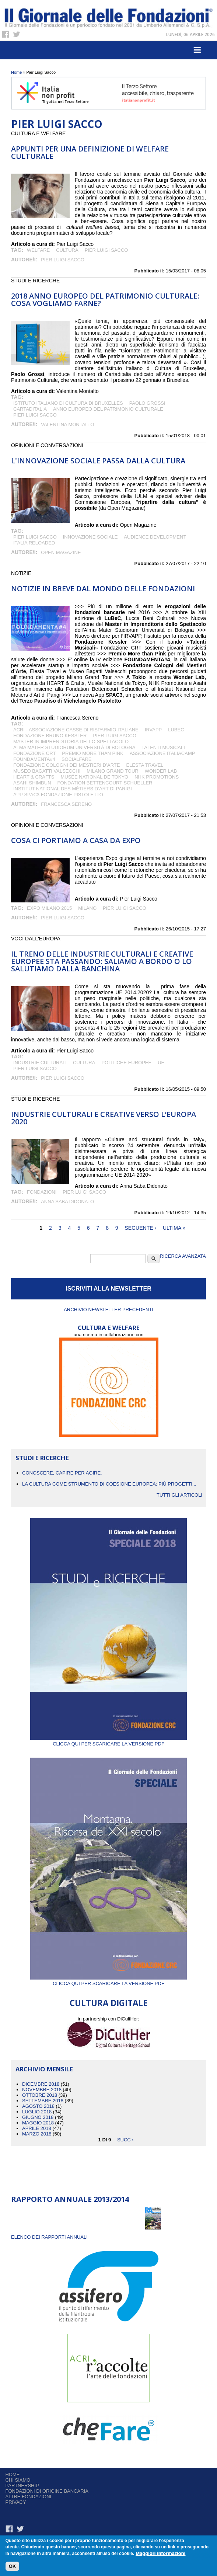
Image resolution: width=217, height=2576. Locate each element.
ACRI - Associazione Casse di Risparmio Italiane (76, 729)
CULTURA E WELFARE (109, 1327)
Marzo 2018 (36, 2134)
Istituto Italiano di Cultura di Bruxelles (68, 403)
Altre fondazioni (29, 2496)
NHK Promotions (156, 777)
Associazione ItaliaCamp (162, 753)
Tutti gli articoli (179, 1495)
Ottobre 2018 (39, 2095)
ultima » (174, 1228)
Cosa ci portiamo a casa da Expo (76, 840)
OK (12, 2567)
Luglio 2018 (37, 2111)
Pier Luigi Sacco (106, 250)
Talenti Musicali (163, 747)
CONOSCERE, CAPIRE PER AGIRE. (62, 1473)
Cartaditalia (30, 409)
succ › (125, 2139)
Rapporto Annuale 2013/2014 (70, 2199)
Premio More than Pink (92, 753)
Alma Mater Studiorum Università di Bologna (74, 747)
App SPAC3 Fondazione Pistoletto (58, 794)
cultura (67, 250)
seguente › (141, 1228)
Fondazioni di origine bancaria (47, 2491)
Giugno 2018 (37, 2117)
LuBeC (176, 729)
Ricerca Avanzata (183, 1256)
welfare (38, 250)
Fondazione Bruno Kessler (50, 735)
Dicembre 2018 (40, 2084)
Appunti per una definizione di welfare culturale (90, 152)
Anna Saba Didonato (67, 1201)
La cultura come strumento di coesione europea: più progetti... (109, 1484)
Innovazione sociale (90, 537)
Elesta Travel (144, 765)
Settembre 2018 (42, 2100)
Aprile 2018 (36, 2128)
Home (16, 72)
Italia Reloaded (34, 543)
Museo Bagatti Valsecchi (46, 771)
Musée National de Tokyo (94, 777)
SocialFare (77, 759)
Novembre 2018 (42, 2089)
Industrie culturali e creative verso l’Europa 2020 (103, 1118)
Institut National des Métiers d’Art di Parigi (72, 788)
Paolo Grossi (147, 403)
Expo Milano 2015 (49, 908)
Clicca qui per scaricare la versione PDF (108, 1741)
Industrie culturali (40, 1062)
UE (161, 1062)
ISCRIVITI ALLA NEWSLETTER (108, 1288)
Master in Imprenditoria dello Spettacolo (71, 741)
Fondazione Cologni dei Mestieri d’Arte (66, 765)
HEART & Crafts (33, 777)
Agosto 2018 (38, 2106)
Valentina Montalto (67, 424)
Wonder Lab (161, 771)
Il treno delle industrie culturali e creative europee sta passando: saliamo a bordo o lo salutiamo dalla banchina (102, 961)
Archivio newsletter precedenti (108, 1309)
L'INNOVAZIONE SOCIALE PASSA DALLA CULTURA (98, 461)
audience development (155, 537)
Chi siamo (18, 2480)
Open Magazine (61, 552)
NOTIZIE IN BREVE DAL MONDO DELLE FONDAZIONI (103, 588)
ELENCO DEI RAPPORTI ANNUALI (49, 2237)
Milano (87, 908)
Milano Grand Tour (112, 771)
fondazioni (41, 1192)
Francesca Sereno (66, 804)
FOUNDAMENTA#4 (34, 759)
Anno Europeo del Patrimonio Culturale (108, 409)
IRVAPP (153, 729)
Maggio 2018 (38, 2123)
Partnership (22, 2485)
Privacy (16, 2502)
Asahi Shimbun (32, 783)
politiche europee (126, 1062)
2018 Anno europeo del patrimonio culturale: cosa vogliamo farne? (105, 299)
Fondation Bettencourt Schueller (105, 783)
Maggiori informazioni (160, 2554)
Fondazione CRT (34, 753)
